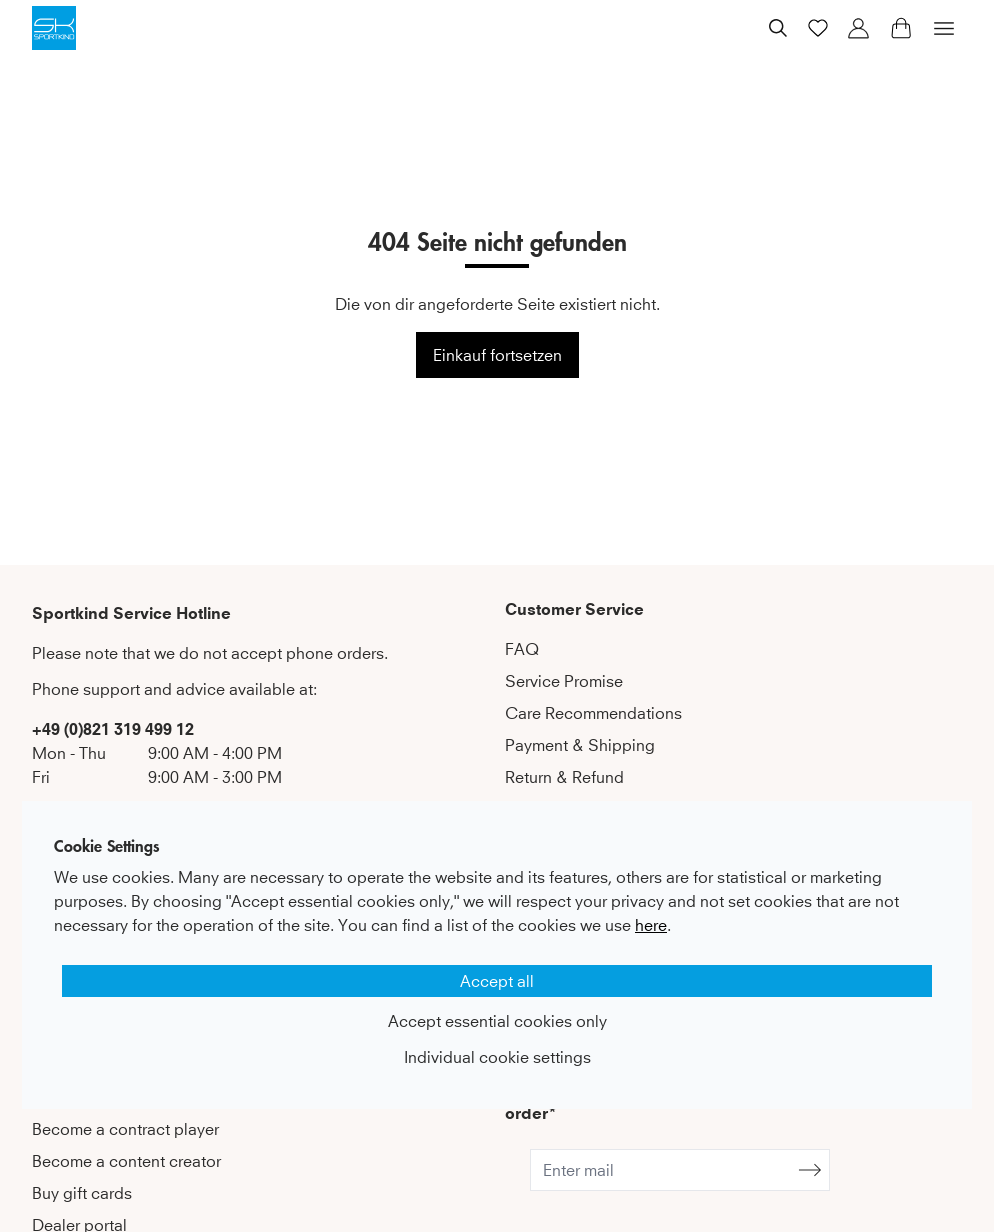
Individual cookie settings (497, 1057)
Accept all (497, 981)
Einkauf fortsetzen (497, 355)
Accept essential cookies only (497, 1021)
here (651, 925)
